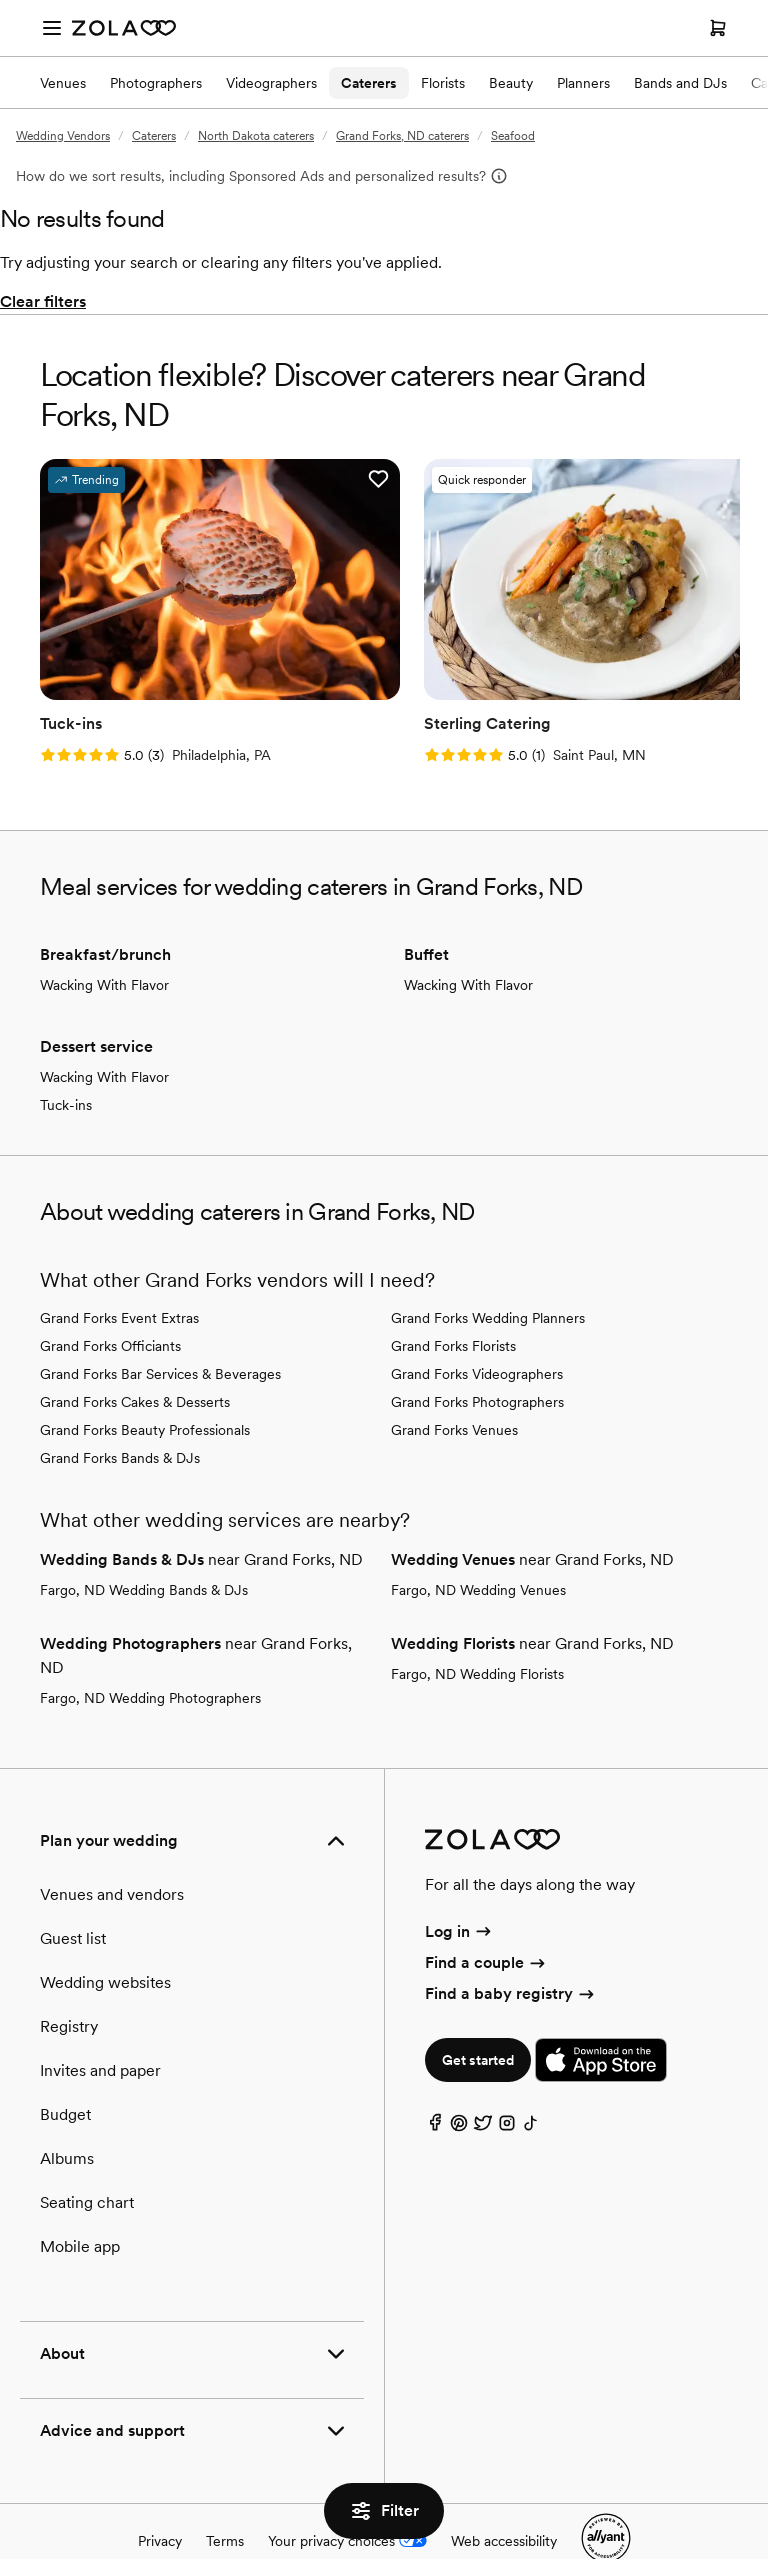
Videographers (271, 83)
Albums (67, 2112)
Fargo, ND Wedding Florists (477, 1628)
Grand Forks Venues (454, 1384)
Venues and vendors (112, 1848)
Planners (583, 83)
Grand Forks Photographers (477, 1356)
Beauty (511, 83)
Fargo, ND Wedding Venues (478, 1544)
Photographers (156, 83)
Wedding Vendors (63, 136)
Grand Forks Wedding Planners (488, 1272)
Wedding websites (105, 1936)
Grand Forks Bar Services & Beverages (160, 1328)
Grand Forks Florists (453, 1300)
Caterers (369, 83)
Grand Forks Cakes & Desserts (135, 1356)
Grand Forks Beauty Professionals (145, 1384)
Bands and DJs (680, 83)
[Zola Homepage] (124, 28)
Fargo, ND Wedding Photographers (150, 1652)
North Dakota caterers (256, 136)
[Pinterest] (459, 2082)
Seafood (513, 136)
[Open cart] (718, 28)
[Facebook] (435, 2082)
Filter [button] (384, 2511)
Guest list (73, 1892)
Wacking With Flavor (104, 939)
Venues (63, 83)
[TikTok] (531, 2082)
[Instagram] (507, 2082)
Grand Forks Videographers (477, 1328)
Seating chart (87, 2156)
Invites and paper (100, 2024)
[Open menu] (52, 28)
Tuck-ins (66, 1059)
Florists (443, 83)
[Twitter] (483, 2082)
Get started (478, 2015)
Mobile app (80, 2200)
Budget (65, 2068)
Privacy (160, 2495)
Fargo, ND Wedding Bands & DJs (144, 1544)
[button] (274, 479)
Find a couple (486, 1916)
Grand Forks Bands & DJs (120, 1412)
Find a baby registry (511, 1948)
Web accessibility (504, 2495)
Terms (225, 2495)
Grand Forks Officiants (110, 1300)
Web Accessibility (0, 0)
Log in (459, 1885)
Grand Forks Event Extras (119, 1272)
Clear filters (43, 301)
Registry (69, 1980)
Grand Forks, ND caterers (402, 136)
